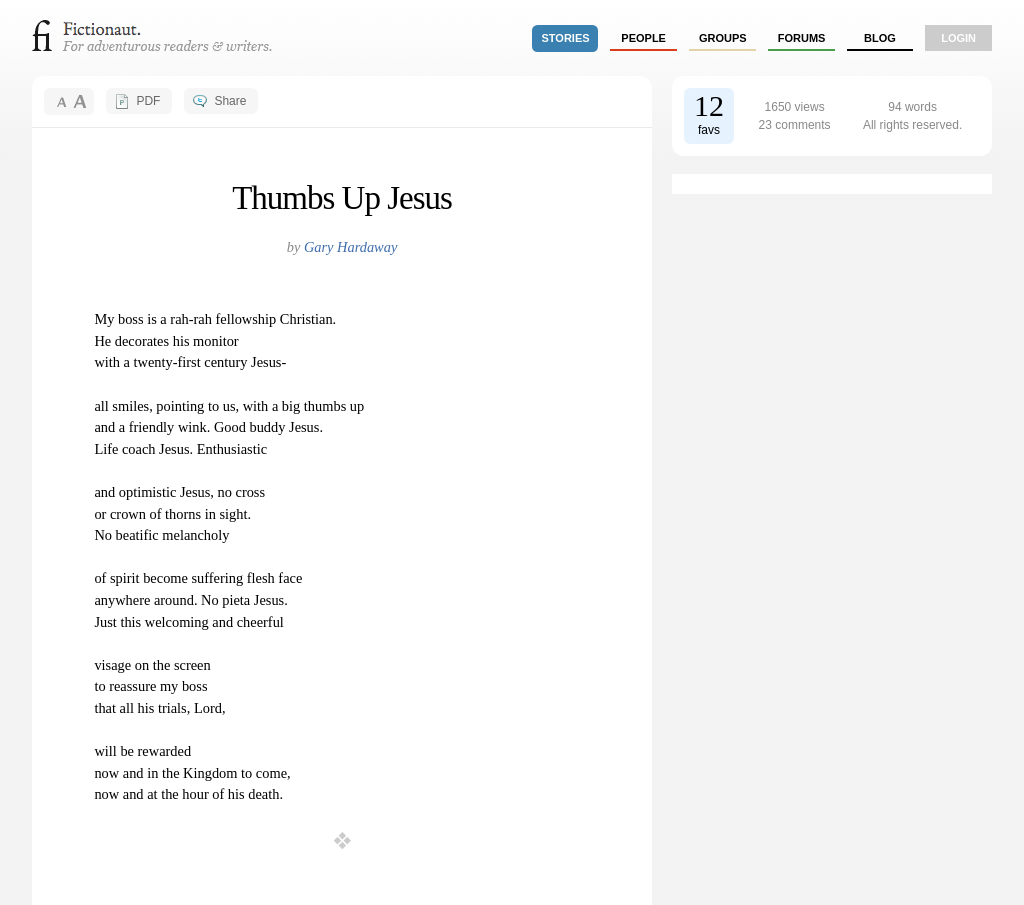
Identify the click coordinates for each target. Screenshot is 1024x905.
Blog (880, 38)
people (643, 38)
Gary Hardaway (350, 247)
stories (566, 38)
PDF (148, 101)
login (958, 38)
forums (802, 38)
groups (723, 38)
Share (230, 101)
